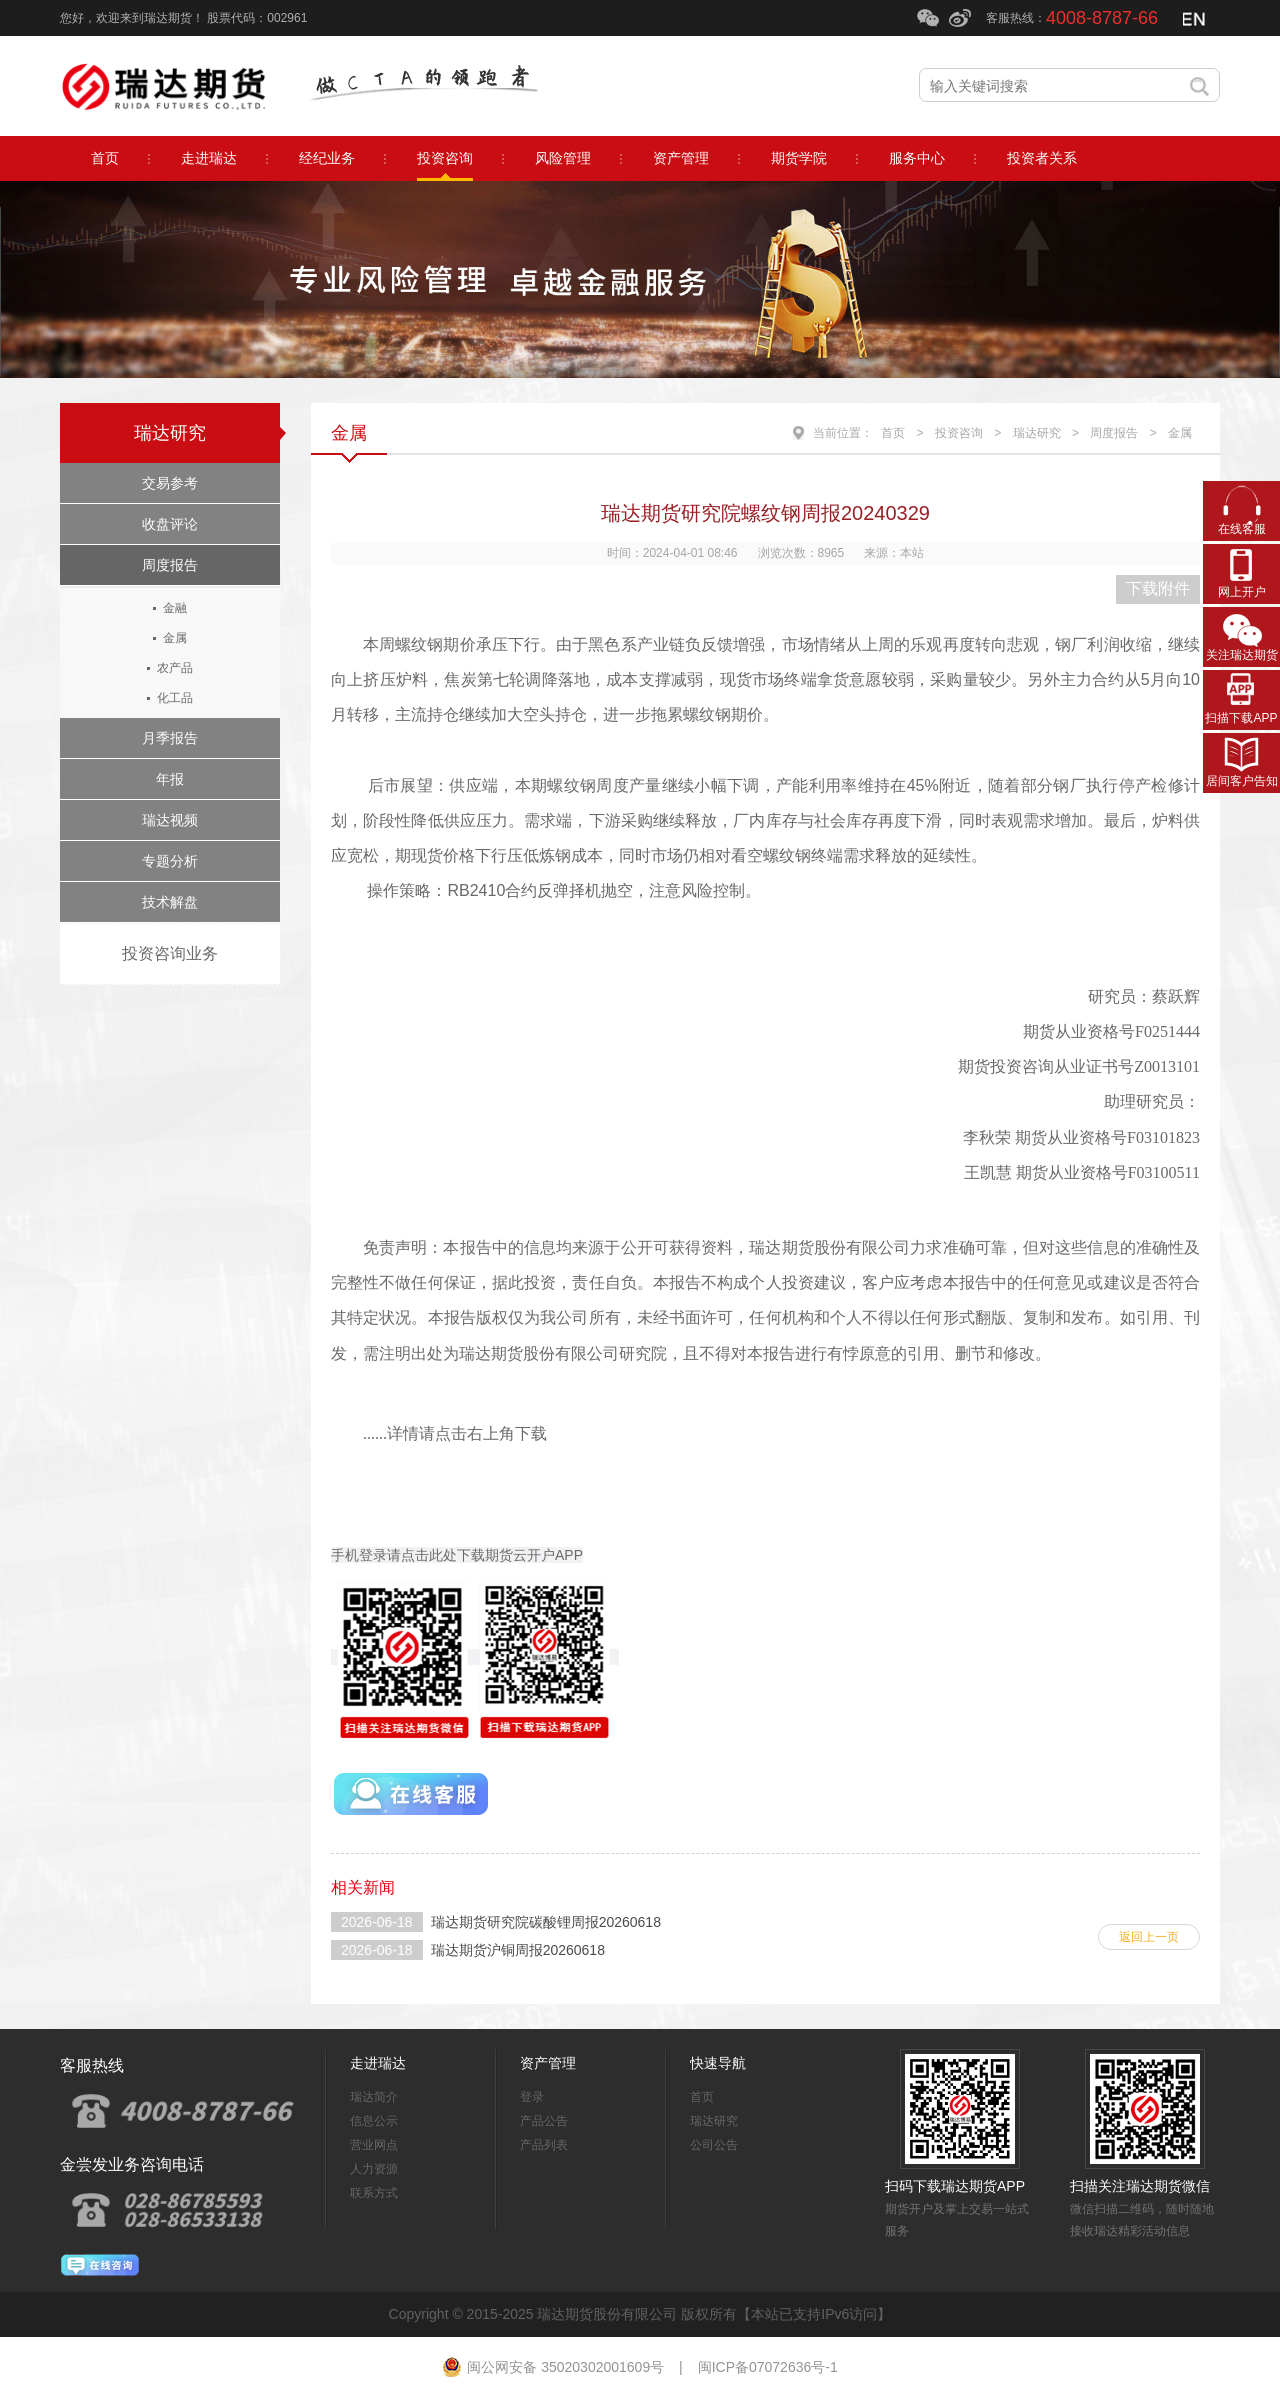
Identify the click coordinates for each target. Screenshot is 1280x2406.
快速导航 (718, 2063)
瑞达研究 (170, 433)
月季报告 (170, 738)
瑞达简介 (374, 2097)
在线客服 (1242, 529)
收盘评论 (170, 524)
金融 (175, 608)
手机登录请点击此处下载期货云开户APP (457, 1555)
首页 (893, 433)
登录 (532, 2097)
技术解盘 (170, 902)
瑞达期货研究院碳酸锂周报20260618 (546, 1922)
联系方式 (374, 2193)
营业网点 (374, 2145)
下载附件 (1158, 588)
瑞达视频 (170, 820)
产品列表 (544, 2145)
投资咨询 (959, 433)
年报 (170, 779)
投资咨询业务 (170, 953)
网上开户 (1242, 592)
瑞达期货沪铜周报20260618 (518, 1950)
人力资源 (374, 2169)
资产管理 (548, 2063)
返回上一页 (1149, 1937)
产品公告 (544, 2121)
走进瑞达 (378, 2063)
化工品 (175, 698)
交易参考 (170, 483)
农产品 (175, 668)
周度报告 (170, 565)
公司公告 (714, 2145)
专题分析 (170, 861)
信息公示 (374, 2121)
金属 (175, 638)
